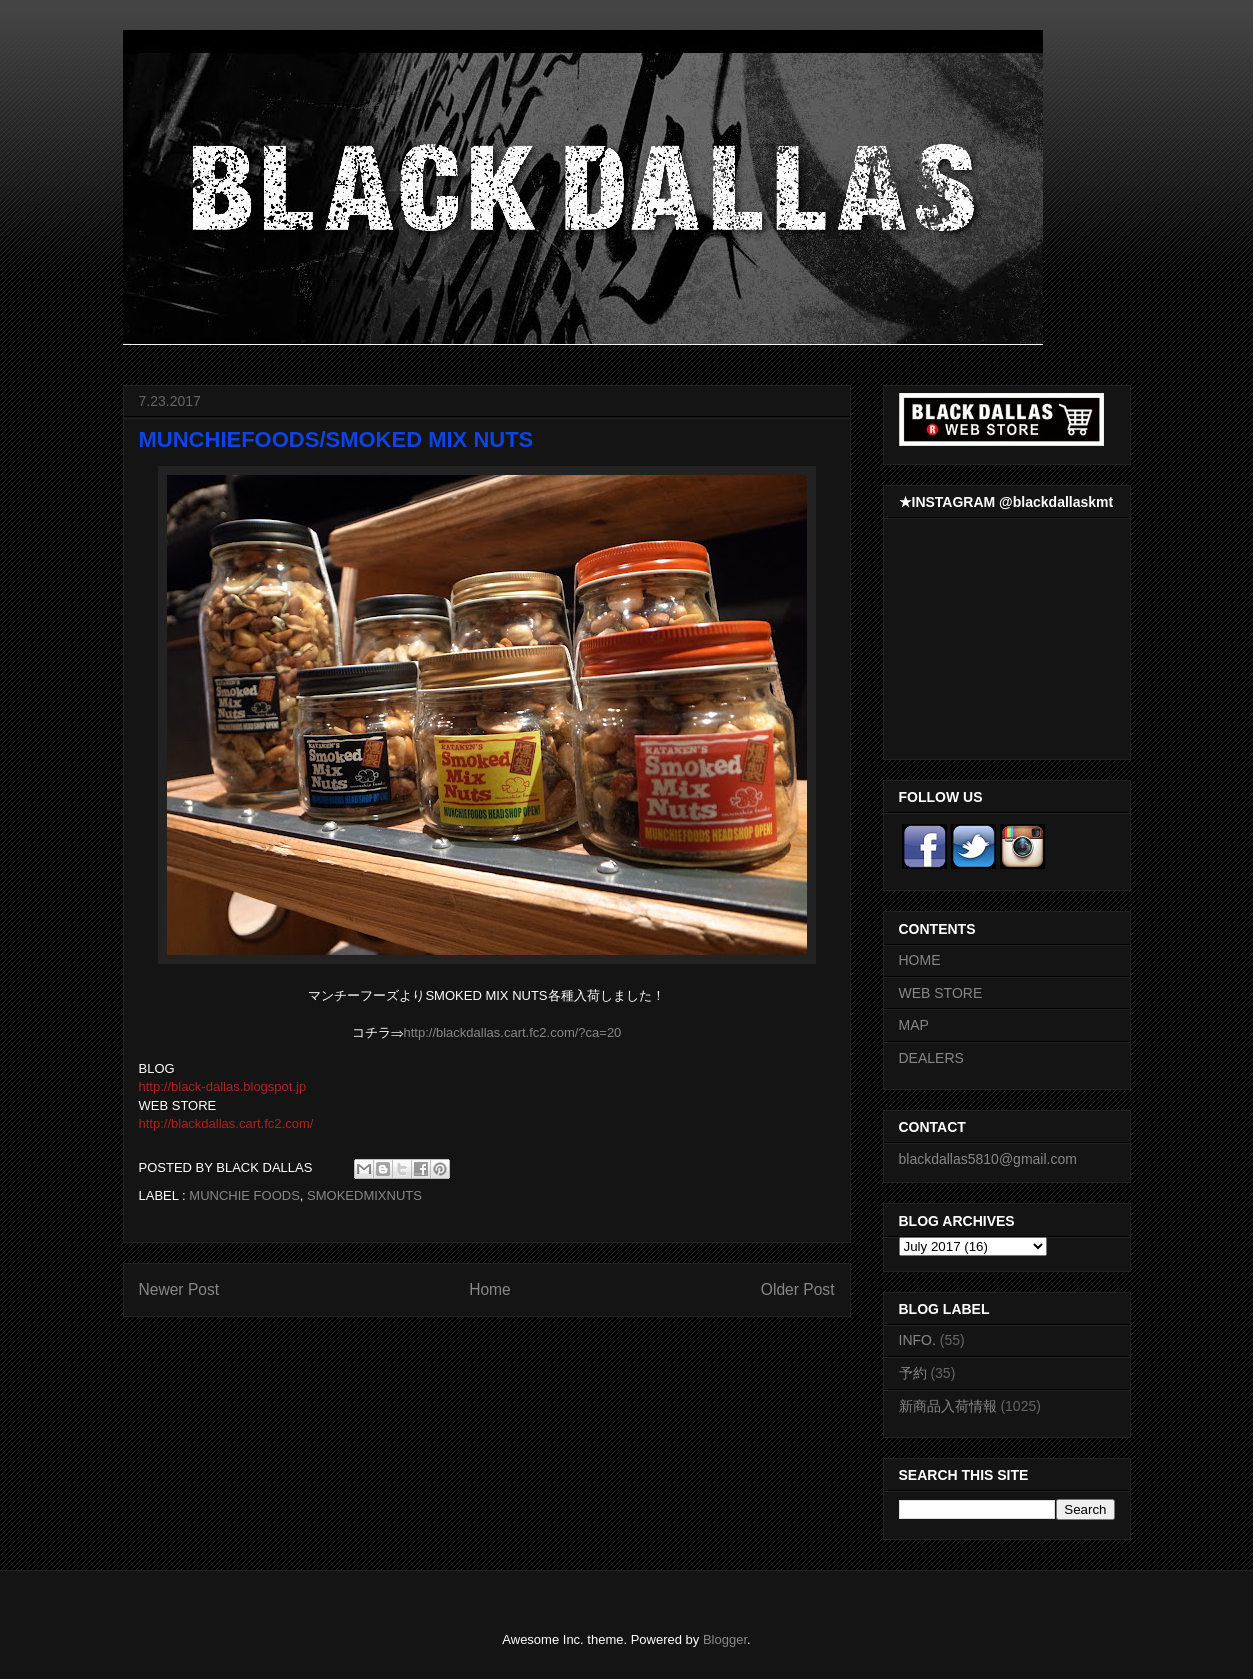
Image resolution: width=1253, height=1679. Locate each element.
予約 (913, 1373)
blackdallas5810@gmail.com (988, 1159)
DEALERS (931, 1058)
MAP (914, 1025)
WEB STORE (941, 993)
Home (490, 1289)
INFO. (917, 1340)
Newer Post (179, 1289)
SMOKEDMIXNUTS (364, 1195)
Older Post (798, 1289)
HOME (920, 960)
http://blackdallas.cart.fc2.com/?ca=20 (512, 1032)
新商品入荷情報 (948, 1406)
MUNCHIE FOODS (244, 1195)
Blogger (725, 1639)
